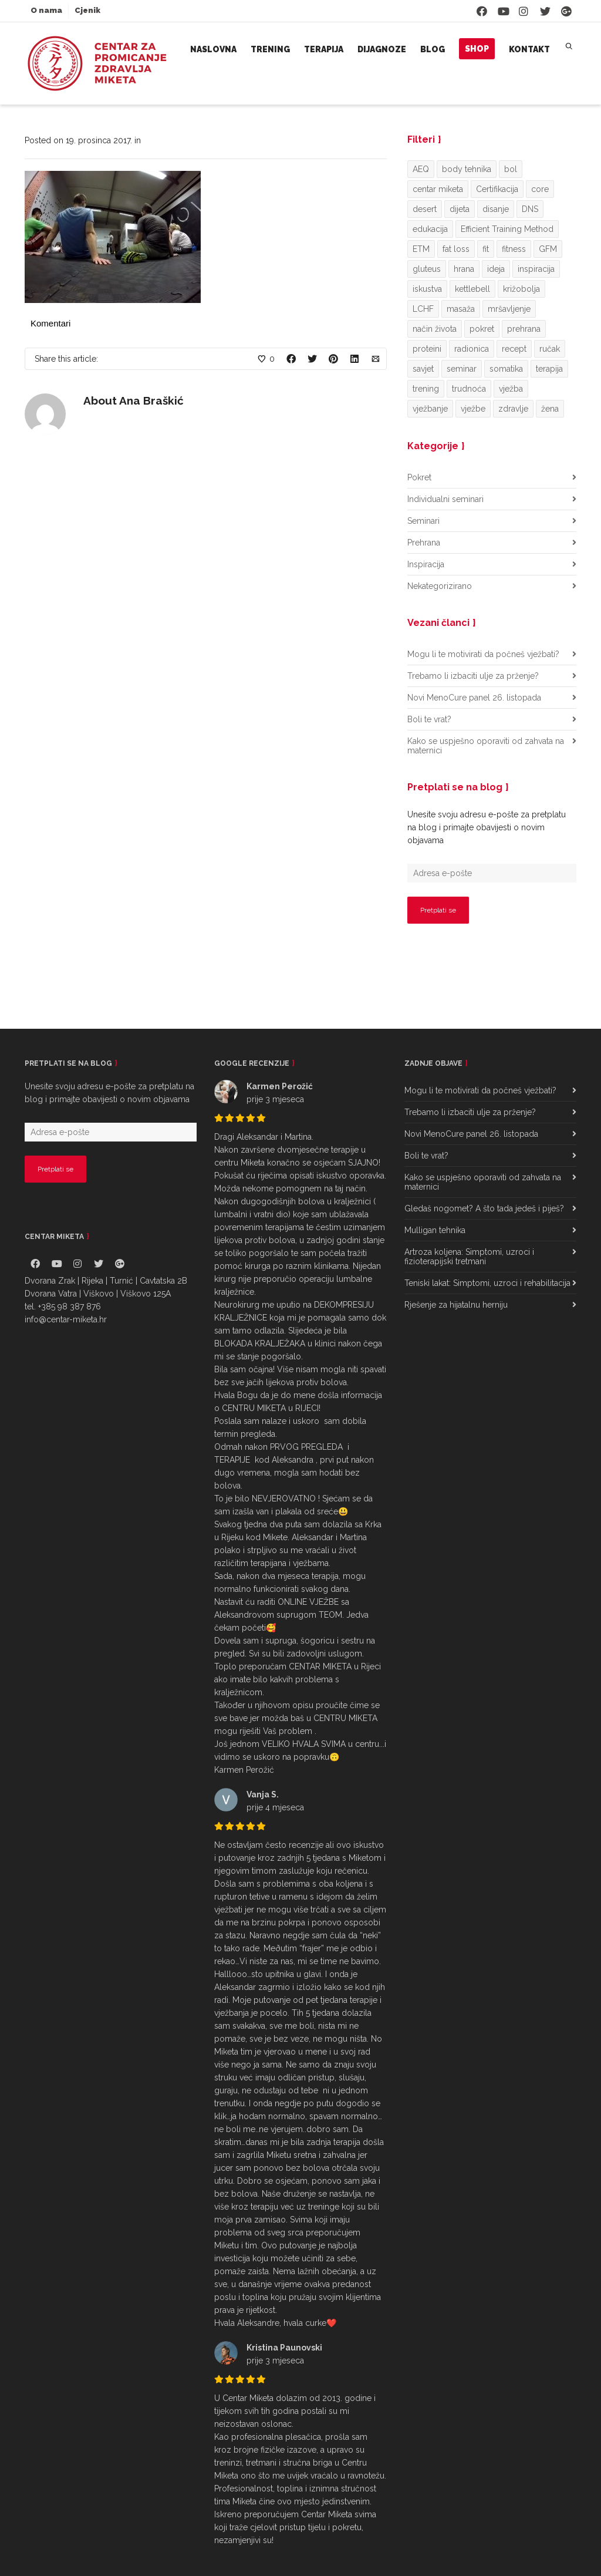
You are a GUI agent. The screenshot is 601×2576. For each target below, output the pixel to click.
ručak (549, 348)
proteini (427, 348)
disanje (495, 209)
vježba (511, 388)
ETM (421, 249)
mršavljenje (509, 309)
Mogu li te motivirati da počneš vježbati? (483, 654)
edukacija (430, 229)
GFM (548, 249)
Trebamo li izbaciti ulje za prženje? (473, 676)
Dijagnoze (381, 49)
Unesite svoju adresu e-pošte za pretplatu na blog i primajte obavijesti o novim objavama (486, 827)
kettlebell (472, 289)
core (540, 189)
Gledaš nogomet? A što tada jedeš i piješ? (484, 1208)
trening (426, 388)
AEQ (421, 169)
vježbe (473, 408)
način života (435, 329)
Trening (270, 49)
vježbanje (430, 408)
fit (485, 249)
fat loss (456, 249)
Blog (432, 49)
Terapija (323, 49)
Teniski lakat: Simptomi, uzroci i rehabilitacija (487, 1283)
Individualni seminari (445, 499)
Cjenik (87, 10)
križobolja (521, 289)
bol (510, 169)
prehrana (524, 329)
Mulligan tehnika (434, 1230)
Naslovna (213, 49)
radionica (471, 348)
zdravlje (513, 408)
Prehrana (423, 542)
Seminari (423, 521)
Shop (477, 48)
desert (425, 209)
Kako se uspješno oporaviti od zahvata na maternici (485, 745)
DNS (530, 209)
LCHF (423, 309)
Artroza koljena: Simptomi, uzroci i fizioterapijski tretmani (469, 1256)
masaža (461, 309)
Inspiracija (425, 564)
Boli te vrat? (429, 719)
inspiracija (536, 269)
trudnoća (469, 388)
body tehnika (466, 169)
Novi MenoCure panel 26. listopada (474, 697)
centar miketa (438, 189)
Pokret (419, 477)
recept (514, 348)
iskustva (427, 289)
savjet (423, 368)
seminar (462, 368)
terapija (549, 368)
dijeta (460, 209)
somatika (506, 368)
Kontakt (529, 49)
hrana (464, 269)
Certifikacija (497, 189)
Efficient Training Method (507, 229)
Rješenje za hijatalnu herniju (456, 1304)
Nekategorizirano (439, 586)
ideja (496, 269)
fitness (514, 249)
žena (550, 408)
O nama (46, 10)
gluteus (427, 269)
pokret (482, 329)
